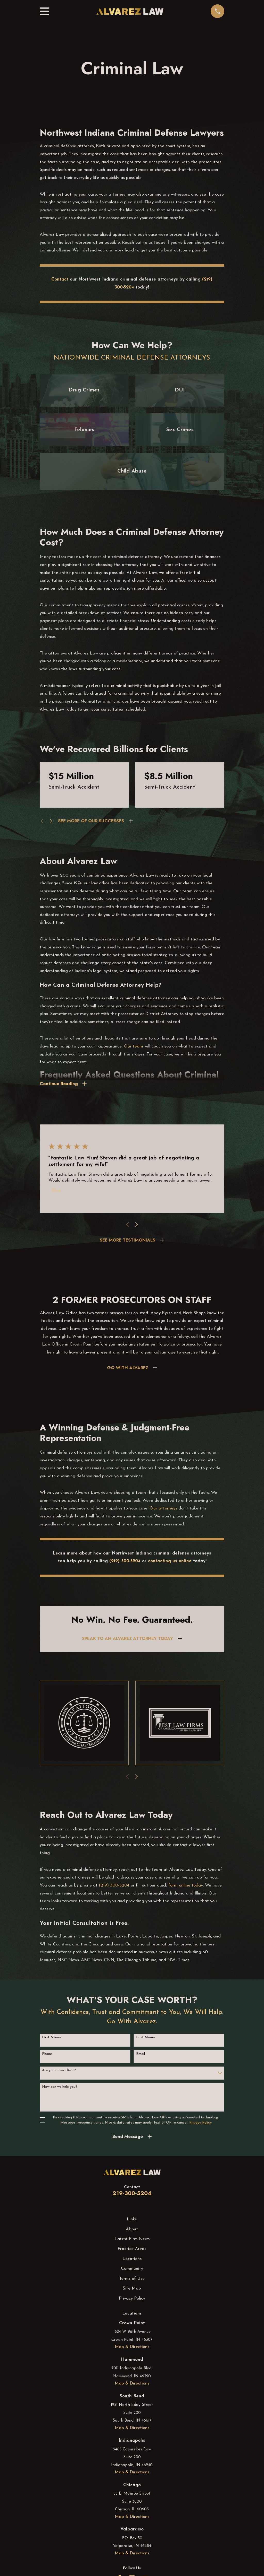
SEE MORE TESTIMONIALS (127, 1241)
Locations (132, 2259)
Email (140, 2055)
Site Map (132, 2289)
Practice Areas (132, 2249)
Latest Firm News (132, 2240)
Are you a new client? (59, 2071)
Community (132, 2269)
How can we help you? (59, 2088)
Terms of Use (132, 2279)
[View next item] (51, 821)
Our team (133, 1046)
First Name (51, 2038)
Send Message (127, 2137)
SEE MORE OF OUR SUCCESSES (91, 821)
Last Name (145, 2038)
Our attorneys (163, 1509)
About (132, 2230)
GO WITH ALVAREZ (127, 1368)
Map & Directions (132, 2347)
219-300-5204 (132, 2194)
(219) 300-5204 (114, 1886)
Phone (47, 2055)
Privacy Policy (132, 2299)
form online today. (186, 1886)
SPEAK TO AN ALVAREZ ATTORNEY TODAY (127, 1639)
